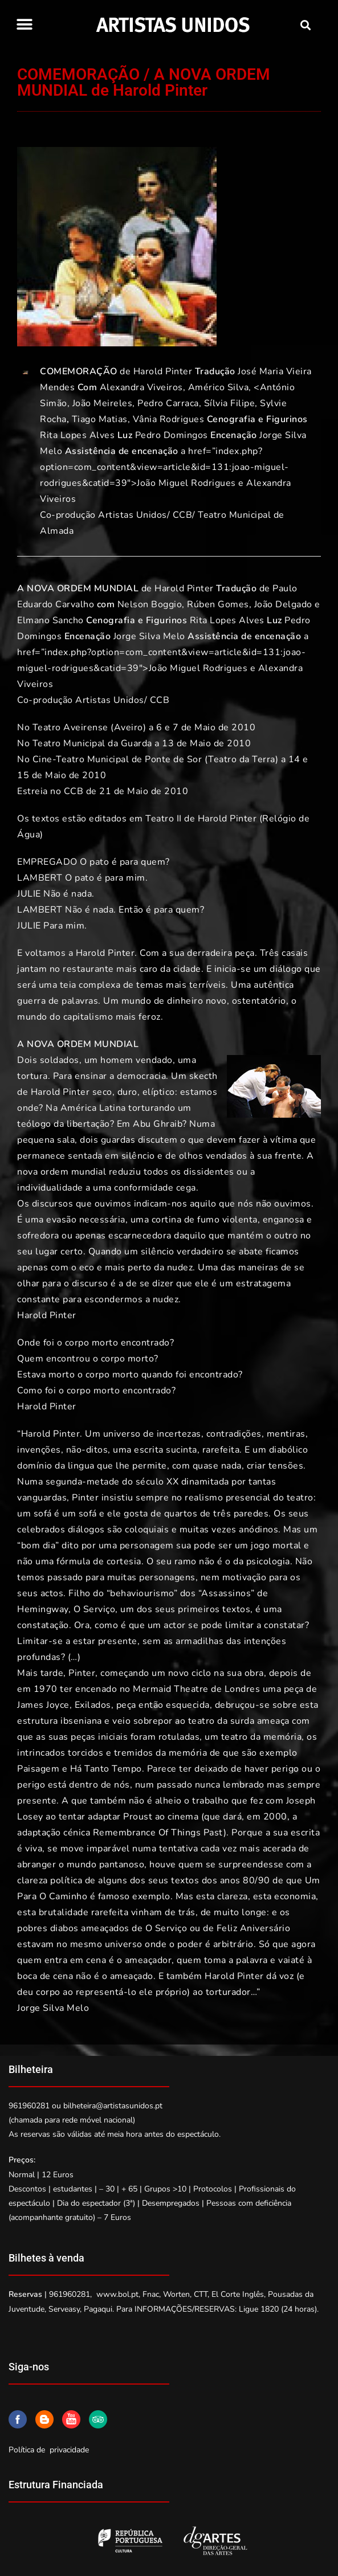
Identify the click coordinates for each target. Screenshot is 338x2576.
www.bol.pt (117, 2294)
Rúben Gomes (218, 604)
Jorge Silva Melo (149, 636)
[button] (24, 24)
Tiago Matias (100, 419)
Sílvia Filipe (229, 403)
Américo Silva (218, 387)
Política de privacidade (49, 2449)
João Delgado (283, 604)
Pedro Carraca (168, 403)
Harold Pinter (163, 371)
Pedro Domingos (171, 435)
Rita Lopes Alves (77, 435)
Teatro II (163, 818)
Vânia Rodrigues (169, 419)
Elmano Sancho (50, 620)
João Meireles (102, 403)
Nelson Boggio (149, 604)
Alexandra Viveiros (141, 387)
